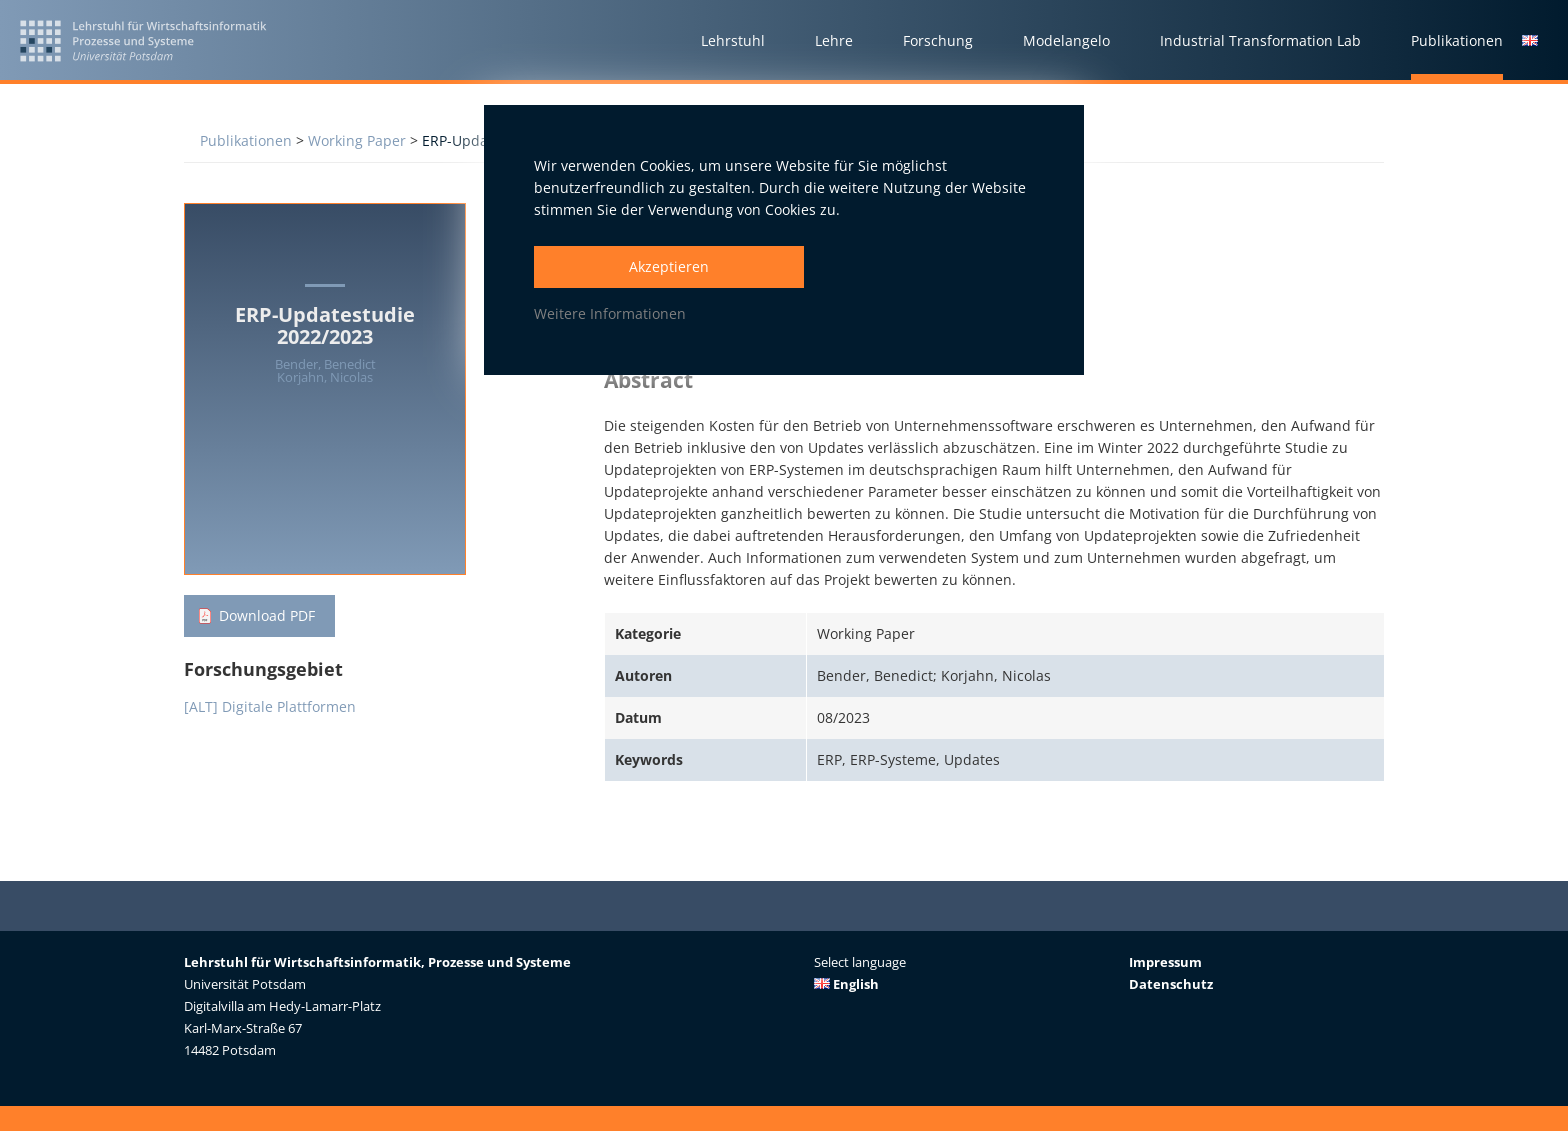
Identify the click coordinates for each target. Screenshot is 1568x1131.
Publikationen (246, 140)
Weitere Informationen (610, 313)
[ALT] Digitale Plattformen (270, 706)
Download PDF (267, 615)
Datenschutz (1171, 984)
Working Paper (357, 140)
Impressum (1165, 962)
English (846, 984)
